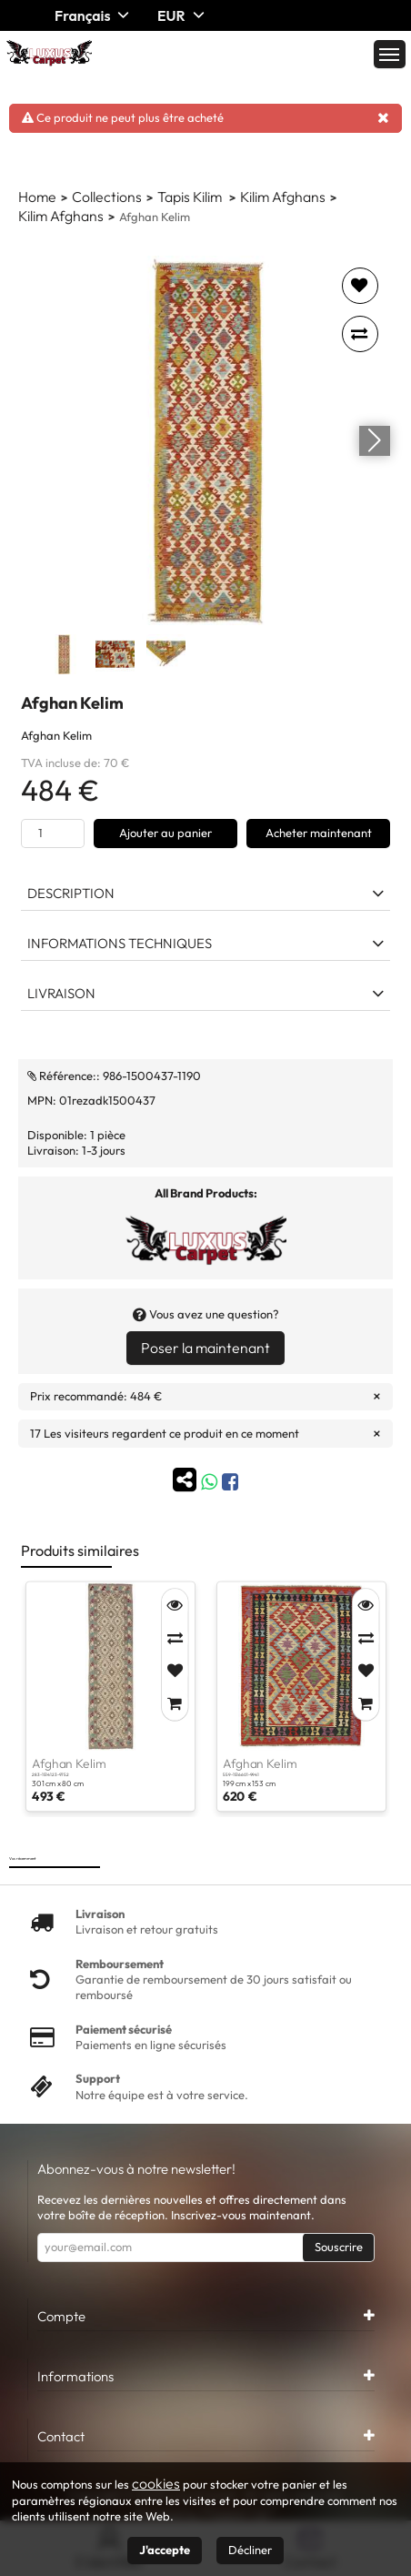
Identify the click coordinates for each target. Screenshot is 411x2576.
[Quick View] (175, 1605)
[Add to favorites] (360, 286)
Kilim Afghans (283, 196)
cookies (156, 2483)
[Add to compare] (360, 334)
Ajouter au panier (165, 832)
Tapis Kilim (191, 196)
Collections (107, 196)
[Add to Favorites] (175, 1670)
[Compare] (175, 1637)
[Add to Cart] (175, 1703)
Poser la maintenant (205, 1348)
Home (37, 196)
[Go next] (374, 440)
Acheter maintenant (319, 832)
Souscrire (339, 2246)
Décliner (250, 2549)
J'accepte (164, 2549)
